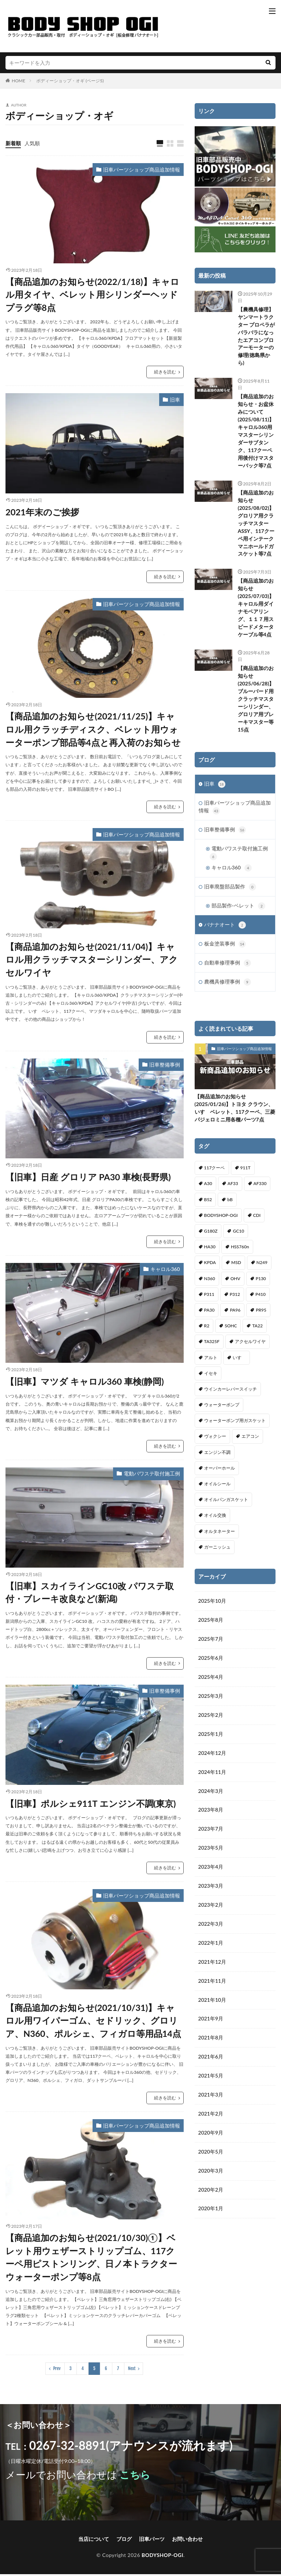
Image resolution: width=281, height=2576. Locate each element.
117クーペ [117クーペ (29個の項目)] (214, 1173)
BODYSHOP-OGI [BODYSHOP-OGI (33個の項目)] (221, 1220)
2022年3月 (211, 1929)
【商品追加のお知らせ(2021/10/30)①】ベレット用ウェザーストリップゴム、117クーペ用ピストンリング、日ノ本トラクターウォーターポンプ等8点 (91, 2259)
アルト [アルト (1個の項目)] (210, 1362)
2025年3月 (211, 1701)
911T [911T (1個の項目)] (245, 1173)
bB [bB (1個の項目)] (229, 1204)
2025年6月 (211, 1663)
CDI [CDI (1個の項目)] (257, 1220)
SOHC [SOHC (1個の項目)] (231, 1331)
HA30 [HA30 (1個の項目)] (210, 1252)
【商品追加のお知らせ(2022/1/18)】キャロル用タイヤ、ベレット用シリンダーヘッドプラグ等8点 (92, 295)
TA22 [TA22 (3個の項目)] (257, 1331)
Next (132, 2370)
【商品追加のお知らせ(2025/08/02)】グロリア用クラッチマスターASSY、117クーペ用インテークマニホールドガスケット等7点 (256, 524)
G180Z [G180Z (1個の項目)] (211, 1235)
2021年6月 (211, 2063)
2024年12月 (212, 1758)
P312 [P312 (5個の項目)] (235, 1299)
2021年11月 (212, 1986)
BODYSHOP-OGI (162, 2557)
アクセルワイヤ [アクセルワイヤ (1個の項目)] (250, 1346)
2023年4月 (211, 1872)
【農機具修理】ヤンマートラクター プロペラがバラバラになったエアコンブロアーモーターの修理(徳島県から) (256, 336)
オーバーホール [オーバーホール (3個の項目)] (219, 1472)
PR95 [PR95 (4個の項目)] (261, 1314)
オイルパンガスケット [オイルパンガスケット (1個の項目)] (226, 1504)
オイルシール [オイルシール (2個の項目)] (217, 1488)
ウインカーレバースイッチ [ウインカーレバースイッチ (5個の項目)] (230, 1393)
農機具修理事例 (227, 986)
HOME (18, 80)
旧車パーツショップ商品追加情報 (141, 169)
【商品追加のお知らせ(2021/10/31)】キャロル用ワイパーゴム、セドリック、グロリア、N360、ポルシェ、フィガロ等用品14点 (93, 2021)
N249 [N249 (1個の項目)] (261, 1267)
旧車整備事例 (164, 1066)
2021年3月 (211, 2101)
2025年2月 (211, 1720)
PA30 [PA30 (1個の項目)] (209, 1314)
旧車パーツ (152, 2541)
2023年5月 (211, 1853)
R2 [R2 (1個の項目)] (207, 1331)
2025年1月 (211, 1739)
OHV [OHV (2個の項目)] (235, 1283)
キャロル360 (165, 1270)
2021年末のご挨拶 (42, 512)
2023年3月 (211, 1891)
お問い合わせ (187, 2541)
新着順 (13, 143)
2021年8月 (211, 2044)
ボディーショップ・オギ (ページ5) (70, 80)
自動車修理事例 (227, 967)
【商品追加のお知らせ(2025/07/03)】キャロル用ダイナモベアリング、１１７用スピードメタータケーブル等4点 (256, 609)
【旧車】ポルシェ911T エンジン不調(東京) (90, 1804)
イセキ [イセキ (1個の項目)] (210, 1378)
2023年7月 (211, 1834)
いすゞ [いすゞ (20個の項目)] (239, 1362)
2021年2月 (211, 2120)
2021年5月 (211, 2082)
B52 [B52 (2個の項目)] (208, 1204)
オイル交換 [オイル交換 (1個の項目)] (215, 1520)
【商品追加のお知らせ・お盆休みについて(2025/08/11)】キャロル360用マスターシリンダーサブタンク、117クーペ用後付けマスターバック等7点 (256, 431)
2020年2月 (211, 2196)
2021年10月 (212, 2005)
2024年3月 (211, 1796)
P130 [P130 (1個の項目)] (261, 1283)
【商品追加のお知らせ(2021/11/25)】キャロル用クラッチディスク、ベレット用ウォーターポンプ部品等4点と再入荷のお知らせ (93, 729)
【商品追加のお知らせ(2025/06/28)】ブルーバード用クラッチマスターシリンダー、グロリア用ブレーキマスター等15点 (256, 700)
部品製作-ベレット (238, 909)
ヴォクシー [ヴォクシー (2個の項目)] (215, 1441)
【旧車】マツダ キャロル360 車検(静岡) (84, 1382)
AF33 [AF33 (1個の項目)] (233, 1188)
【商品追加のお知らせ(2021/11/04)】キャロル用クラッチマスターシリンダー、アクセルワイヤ (91, 960)
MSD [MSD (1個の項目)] (236, 1267)
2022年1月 (211, 1948)
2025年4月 (211, 1682)
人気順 (32, 143)
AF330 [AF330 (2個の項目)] (260, 1188)
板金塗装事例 (225, 948)
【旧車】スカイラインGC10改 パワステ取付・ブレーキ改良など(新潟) (89, 1593)
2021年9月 (211, 2025)
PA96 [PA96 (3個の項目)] (235, 1314)
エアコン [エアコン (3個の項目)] (250, 1441)
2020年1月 (211, 2215)
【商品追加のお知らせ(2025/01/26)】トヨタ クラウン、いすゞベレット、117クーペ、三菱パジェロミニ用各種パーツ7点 (235, 1113)
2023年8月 (211, 1815)
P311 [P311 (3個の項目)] (209, 1299)
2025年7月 (211, 1644)
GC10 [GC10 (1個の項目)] (238, 1235)
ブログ (124, 2541)
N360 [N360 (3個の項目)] (209, 1283)
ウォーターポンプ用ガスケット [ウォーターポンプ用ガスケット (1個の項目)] (235, 1425)
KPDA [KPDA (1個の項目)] (210, 1267)
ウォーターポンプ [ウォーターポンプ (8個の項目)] (221, 1410)
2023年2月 (211, 1910)
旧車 (175, 400)
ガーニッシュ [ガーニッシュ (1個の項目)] (217, 1551)
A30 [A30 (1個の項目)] (208, 1188)
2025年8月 (211, 1625)
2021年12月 (212, 1967)
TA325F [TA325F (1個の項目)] (212, 1346)
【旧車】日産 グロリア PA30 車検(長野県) (88, 1178)
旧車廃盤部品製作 (230, 890)
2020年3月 (211, 2177)
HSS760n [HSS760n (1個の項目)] (240, 1252)
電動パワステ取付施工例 (152, 1474)
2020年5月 (211, 2158)
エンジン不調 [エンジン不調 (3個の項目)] (217, 1457)
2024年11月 (212, 1777)
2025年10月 (212, 1606)
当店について (93, 2541)
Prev (57, 2370)
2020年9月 (211, 2139)
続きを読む (165, 372)
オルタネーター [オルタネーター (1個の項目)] (219, 1536)
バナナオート (225, 928)
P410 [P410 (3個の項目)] (260, 1299)
